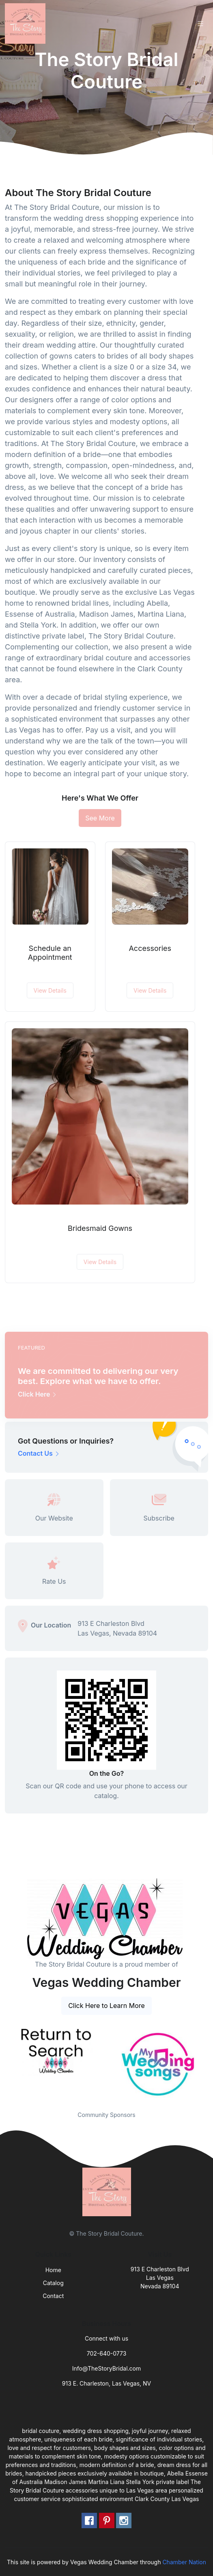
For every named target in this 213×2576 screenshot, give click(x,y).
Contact (53, 2295)
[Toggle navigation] (200, 24)
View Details (50, 990)
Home (53, 2269)
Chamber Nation (184, 2562)
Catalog (53, 2282)
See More (100, 818)
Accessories (150, 948)
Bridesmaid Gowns (100, 1228)
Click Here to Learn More (106, 2005)
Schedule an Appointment (50, 952)
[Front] (27, 23)
